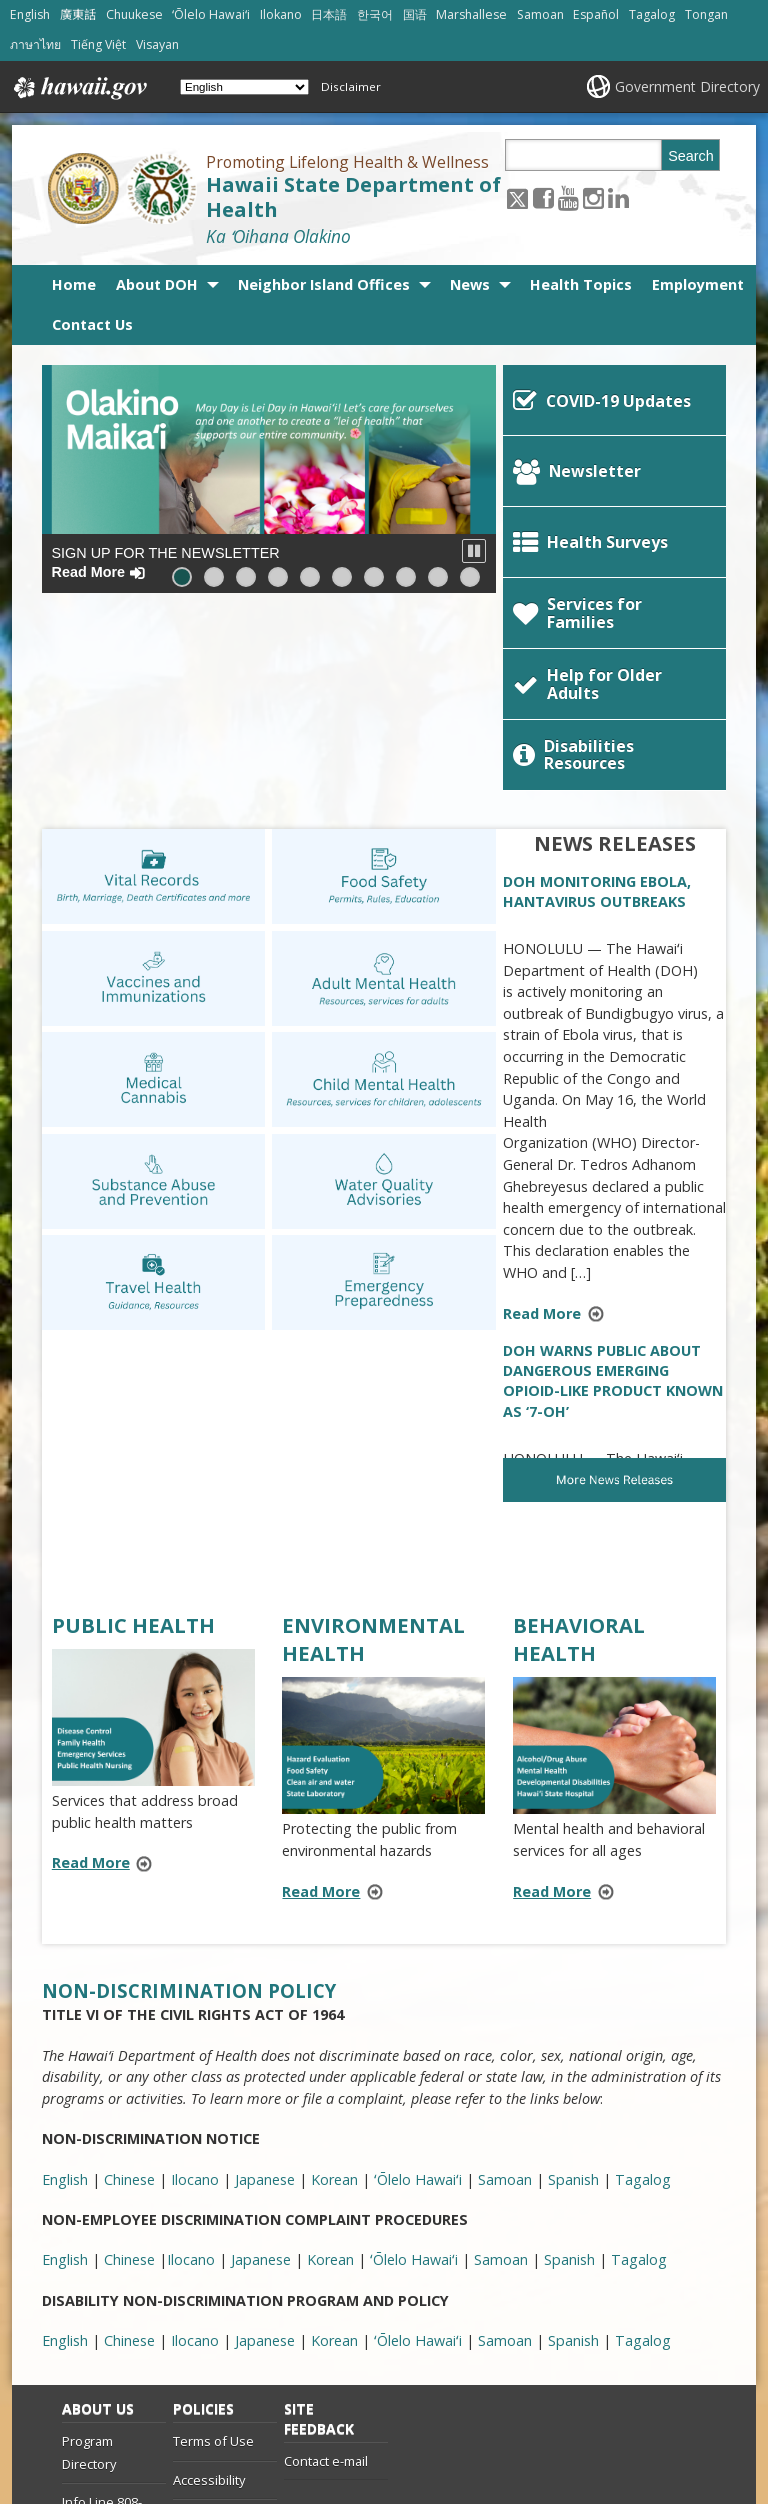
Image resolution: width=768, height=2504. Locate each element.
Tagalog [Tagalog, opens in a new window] (643, 1991)
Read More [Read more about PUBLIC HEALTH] (91, 1675)
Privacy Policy (212, 2330)
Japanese (265, 2152)
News (470, 284)
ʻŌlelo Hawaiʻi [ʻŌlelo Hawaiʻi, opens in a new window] (418, 1991)
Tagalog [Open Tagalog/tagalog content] (652, 14)
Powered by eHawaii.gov (613, 2425)
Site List (85, 2375)
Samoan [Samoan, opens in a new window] (505, 1991)
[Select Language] (244, 87)
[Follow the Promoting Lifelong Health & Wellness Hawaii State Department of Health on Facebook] (543, 197)
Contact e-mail (326, 2273)
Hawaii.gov (78, 88)
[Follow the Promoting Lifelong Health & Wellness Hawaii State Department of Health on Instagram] (593, 197)
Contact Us (92, 324)
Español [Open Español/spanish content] (596, 14)
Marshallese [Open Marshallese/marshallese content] (471, 14)
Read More (559, 1127)
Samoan (505, 2152)
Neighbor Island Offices (324, 284)
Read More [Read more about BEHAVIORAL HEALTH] (552, 1703)
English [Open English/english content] (30, 14)
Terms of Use (213, 2253)
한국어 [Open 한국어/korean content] (375, 14)
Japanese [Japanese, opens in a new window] (265, 1991)
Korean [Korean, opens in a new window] (334, 1991)
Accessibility (209, 2292)
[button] (474, 551)
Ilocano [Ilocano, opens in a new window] (195, 1991)
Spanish (573, 2152)
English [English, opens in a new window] (65, 1991)
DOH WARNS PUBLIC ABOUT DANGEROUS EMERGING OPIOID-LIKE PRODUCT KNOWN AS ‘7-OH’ (613, 1192)
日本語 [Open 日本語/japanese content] (329, 14)
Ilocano (195, 2152)
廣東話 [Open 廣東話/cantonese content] (78, 14)
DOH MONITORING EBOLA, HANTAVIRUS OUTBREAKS (597, 703)
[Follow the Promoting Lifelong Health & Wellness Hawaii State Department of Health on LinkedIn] (618, 197)
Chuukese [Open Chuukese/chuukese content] (134, 14)
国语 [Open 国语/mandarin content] (415, 14)
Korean (334, 2152)
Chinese (129, 2152)
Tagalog (643, 2152)
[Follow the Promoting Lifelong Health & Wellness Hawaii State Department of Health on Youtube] (568, 197)
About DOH (157, 284)
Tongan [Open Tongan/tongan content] (706, 14)
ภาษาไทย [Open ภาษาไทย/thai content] (35, 44)
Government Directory (687, 86)
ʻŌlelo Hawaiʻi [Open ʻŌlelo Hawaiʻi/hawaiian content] (211, 14)
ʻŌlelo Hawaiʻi (418, 2152)
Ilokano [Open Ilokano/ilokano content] (281, 14)
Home (74, 284)
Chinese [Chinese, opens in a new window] (129, 1991)
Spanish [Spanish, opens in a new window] (573, 1991)
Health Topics (581, 284)
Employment (698, 284)
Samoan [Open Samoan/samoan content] (540, 14)
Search (691, 156)
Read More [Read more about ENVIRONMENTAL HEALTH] (321, 1703)
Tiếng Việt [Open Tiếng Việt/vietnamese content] (98, 44)
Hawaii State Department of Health (353, 197)
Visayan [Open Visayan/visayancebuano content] (157, 44)
